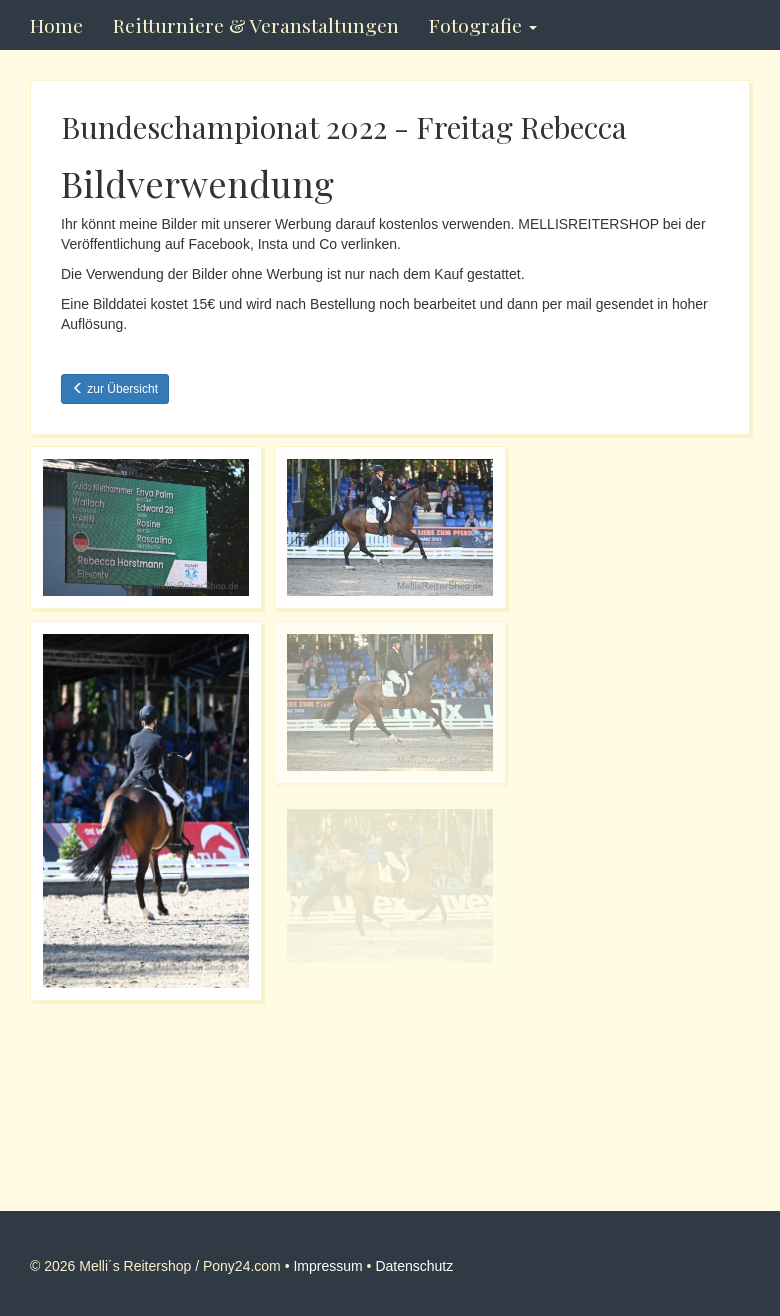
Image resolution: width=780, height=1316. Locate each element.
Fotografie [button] (483, 25)
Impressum (327, 1266)
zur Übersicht (115, 389)
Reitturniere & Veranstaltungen (256, 25)
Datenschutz (414, 1266)
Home (56, 25)
